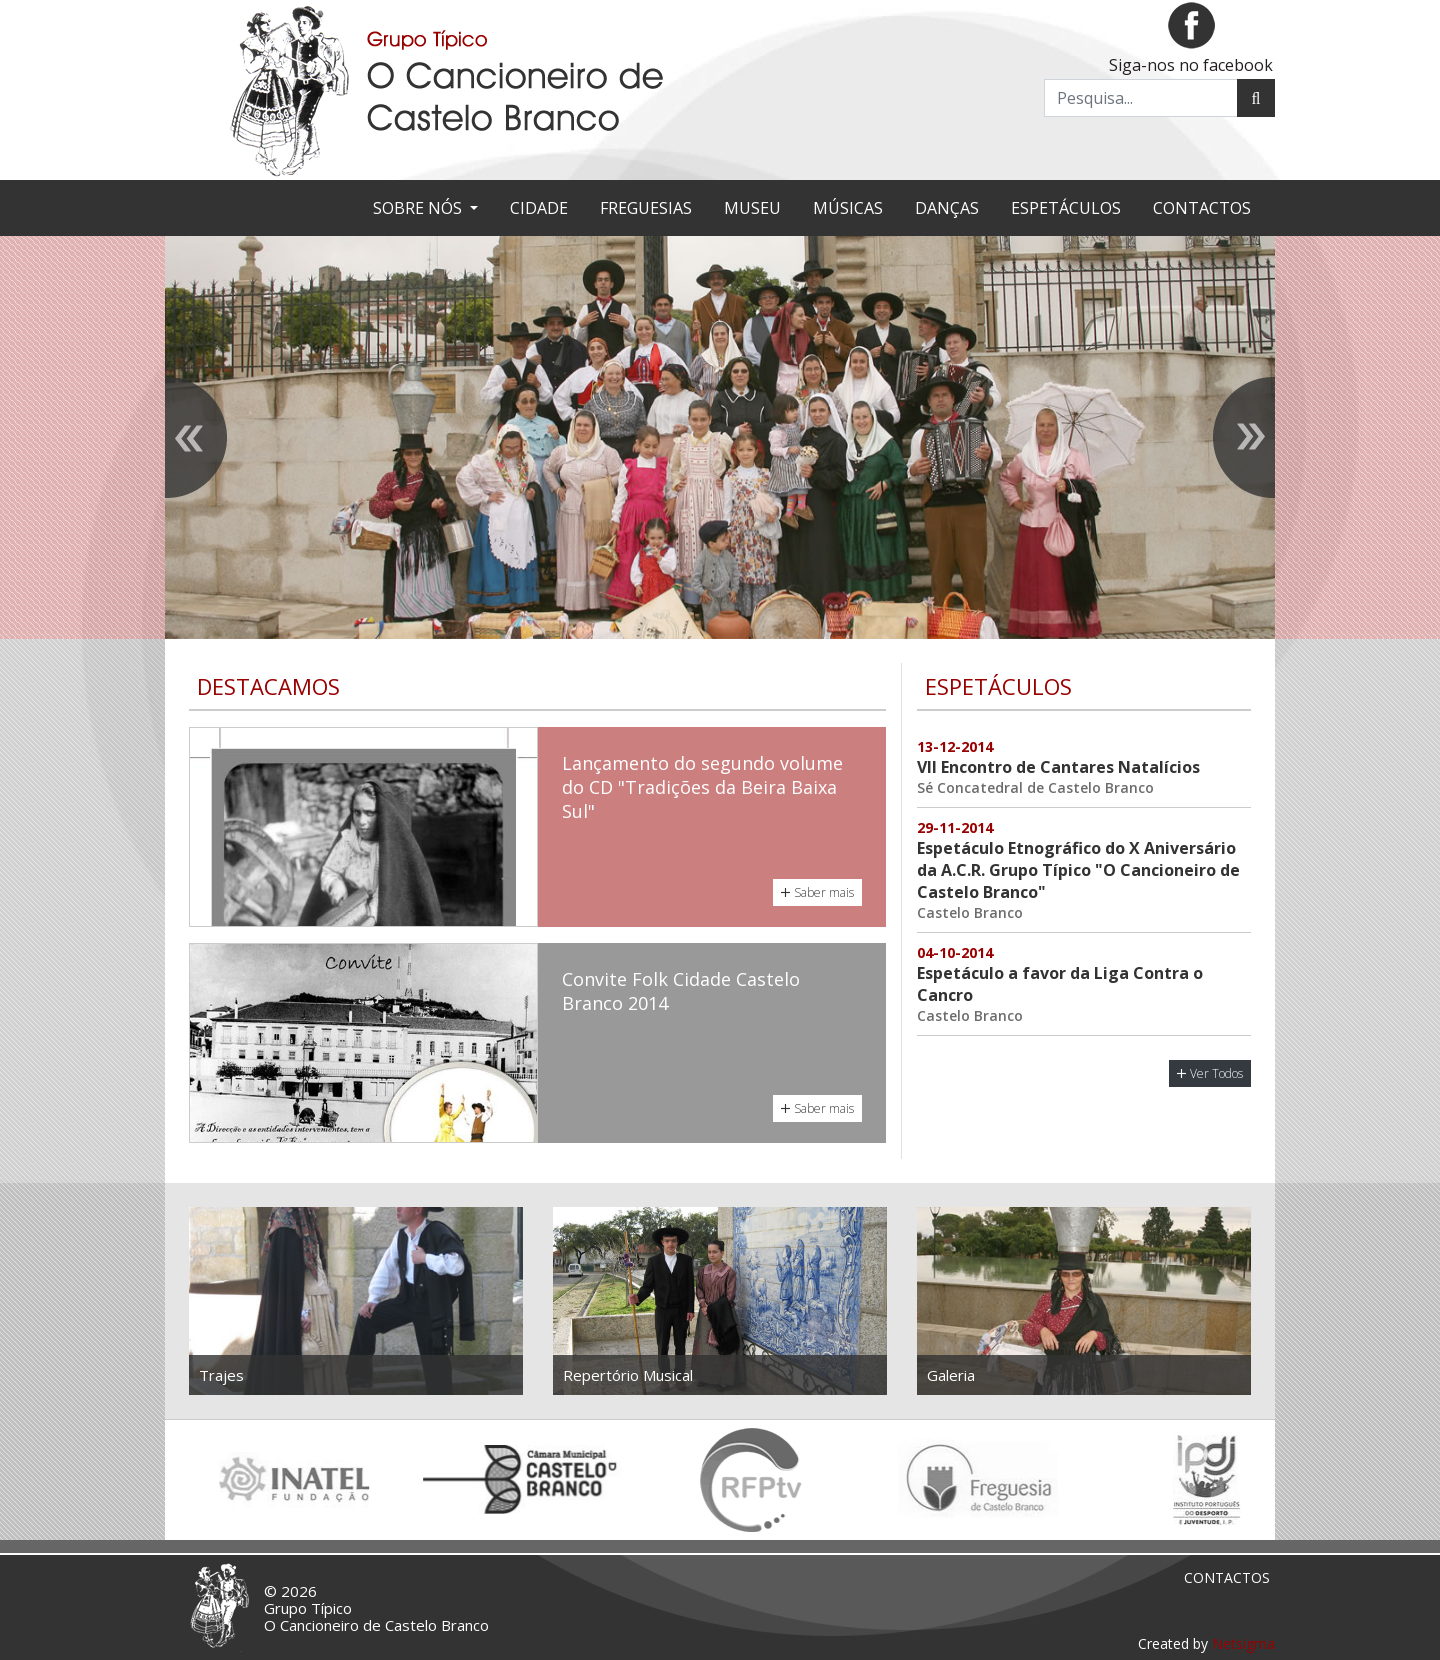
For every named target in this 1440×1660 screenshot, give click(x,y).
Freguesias (646, 208)
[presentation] (196, 437)
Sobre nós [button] (419, 208)
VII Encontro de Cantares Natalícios (1058, 767)
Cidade (539, 208)
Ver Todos (1210, 1073)
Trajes (221, 1375)
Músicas (848, 208)
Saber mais (817, 892)
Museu (752, 208)
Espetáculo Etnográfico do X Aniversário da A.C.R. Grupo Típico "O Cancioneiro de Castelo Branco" (1078, 870)
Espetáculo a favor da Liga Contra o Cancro (1060, 984)
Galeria (951, 1375)
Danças (947, 208)
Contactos (1202, 208)
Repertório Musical (628, 1375)
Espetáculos (1066, 208)
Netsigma (1243, 1643)
